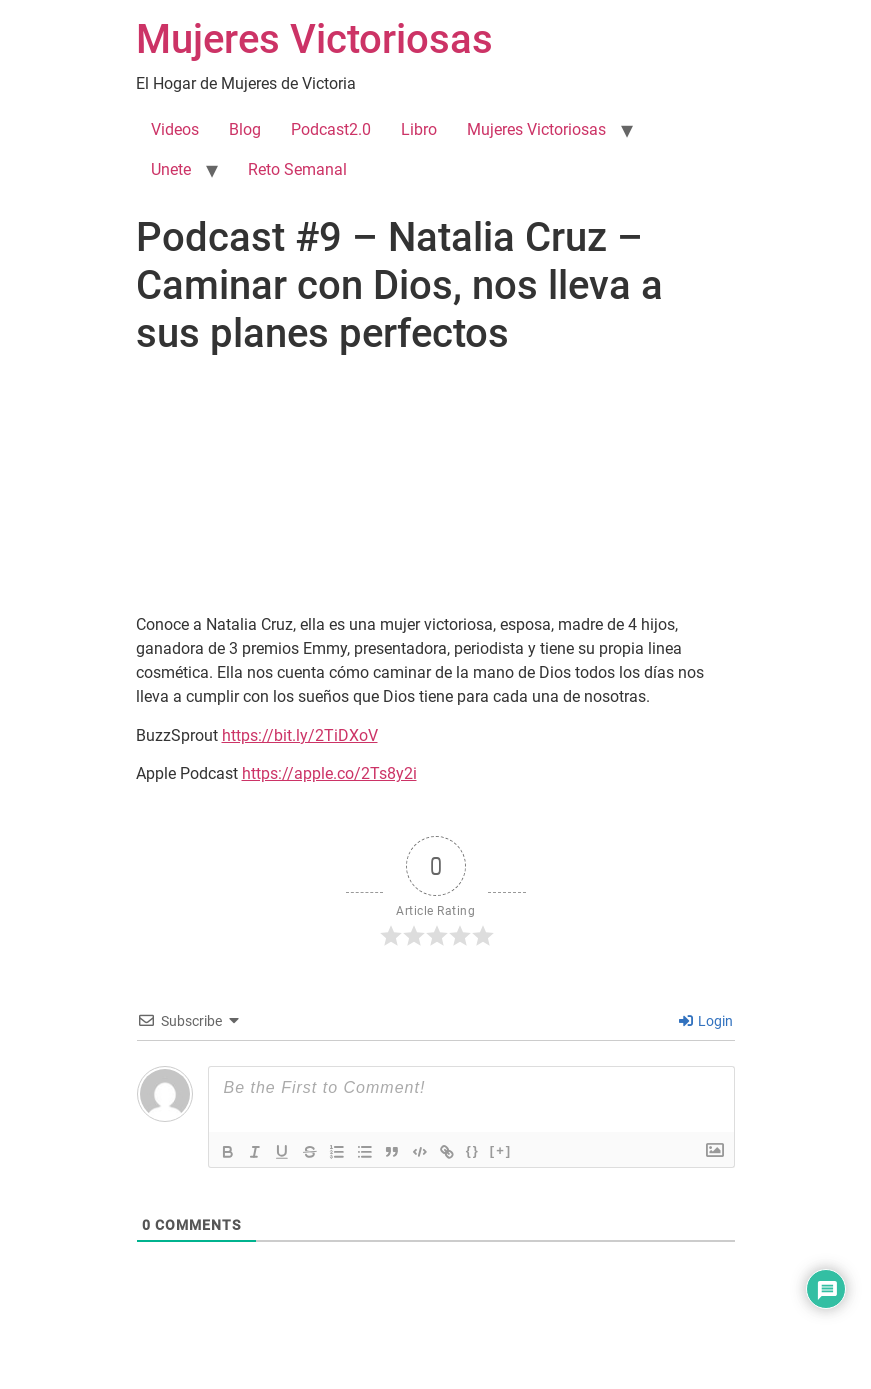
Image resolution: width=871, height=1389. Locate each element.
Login (706, 1021)
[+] (506, 1150)
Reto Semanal (297, 169)
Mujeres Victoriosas (314, 39)
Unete (171, 169)
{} (478, 1150)
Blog (245, 129)
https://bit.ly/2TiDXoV (300, 735)
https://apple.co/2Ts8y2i (329, 773)
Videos (175, 129)
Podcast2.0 (331, 129)
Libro (419, 129)
